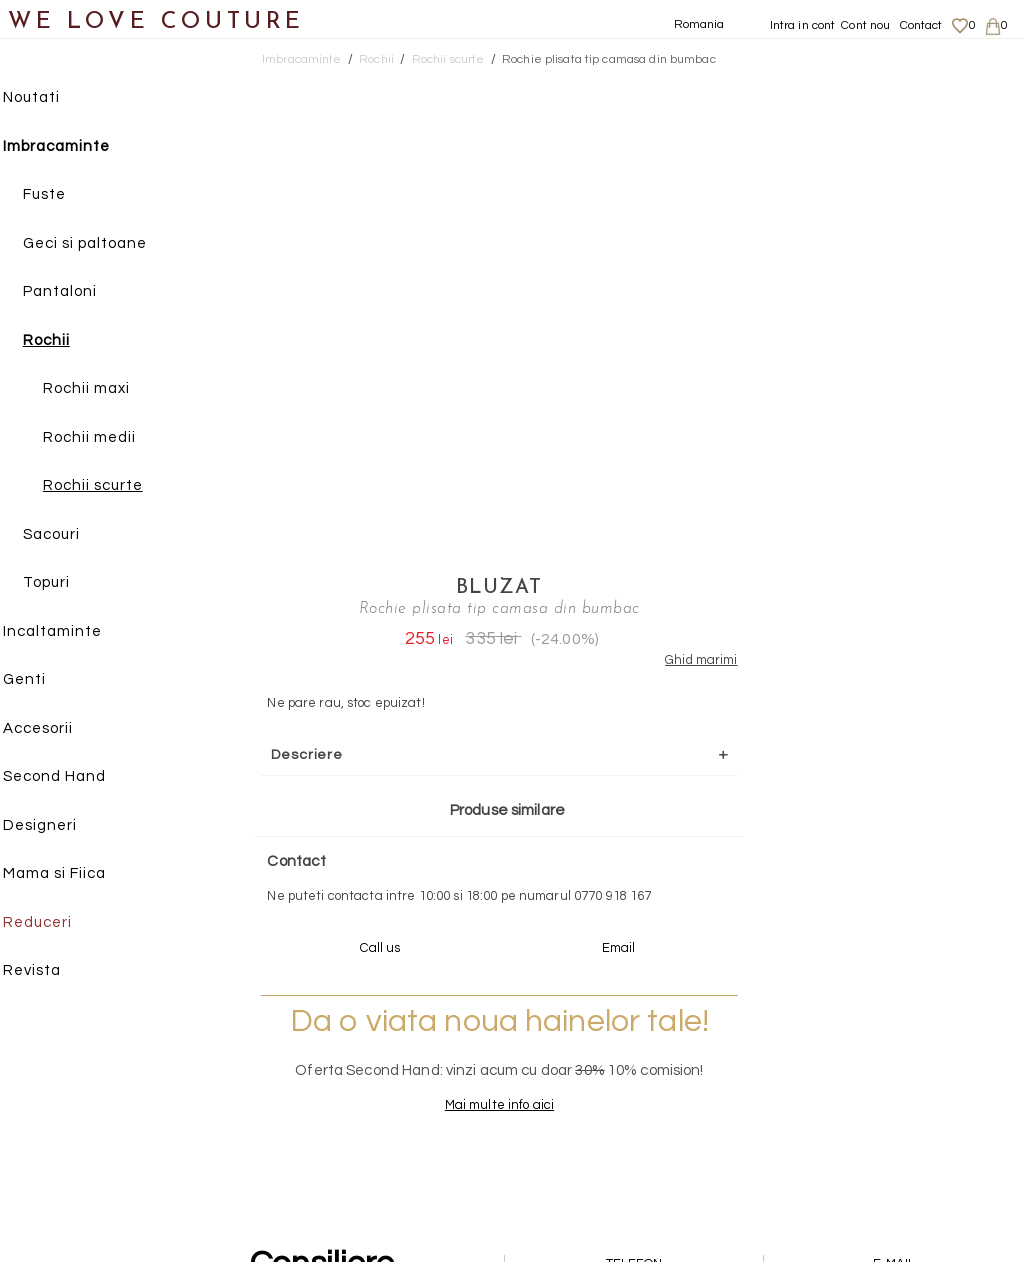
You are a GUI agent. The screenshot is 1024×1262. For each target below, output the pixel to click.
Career (851, 1118)
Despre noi (862, 1020)
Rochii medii (108, 438)
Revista (51, 971)
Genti (43, 680)
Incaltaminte (71, 632)
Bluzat (793, 85)
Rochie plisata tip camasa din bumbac (609, 59)
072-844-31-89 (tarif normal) (637, 845)
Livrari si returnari (885, 1040)
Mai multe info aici (792, 666)
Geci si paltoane (104, 244)
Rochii (65, 341)
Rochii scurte (112, 486)
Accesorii (57, 729)
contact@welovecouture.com (895, 845)
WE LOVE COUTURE (156, 22)
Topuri (65, 583)
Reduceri (56, 923)
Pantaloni (79, 292)
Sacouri (70, 535)
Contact (921, 25)
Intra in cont (803, 25)
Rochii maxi (105, 389)
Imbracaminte (75, 147)
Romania (699, 24)
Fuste (63, 195)
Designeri (59, 826)
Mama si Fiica (73, 874)
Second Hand (73, 777)
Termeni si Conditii (884, 1098)
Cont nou (865, 25)
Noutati (50, 98)
